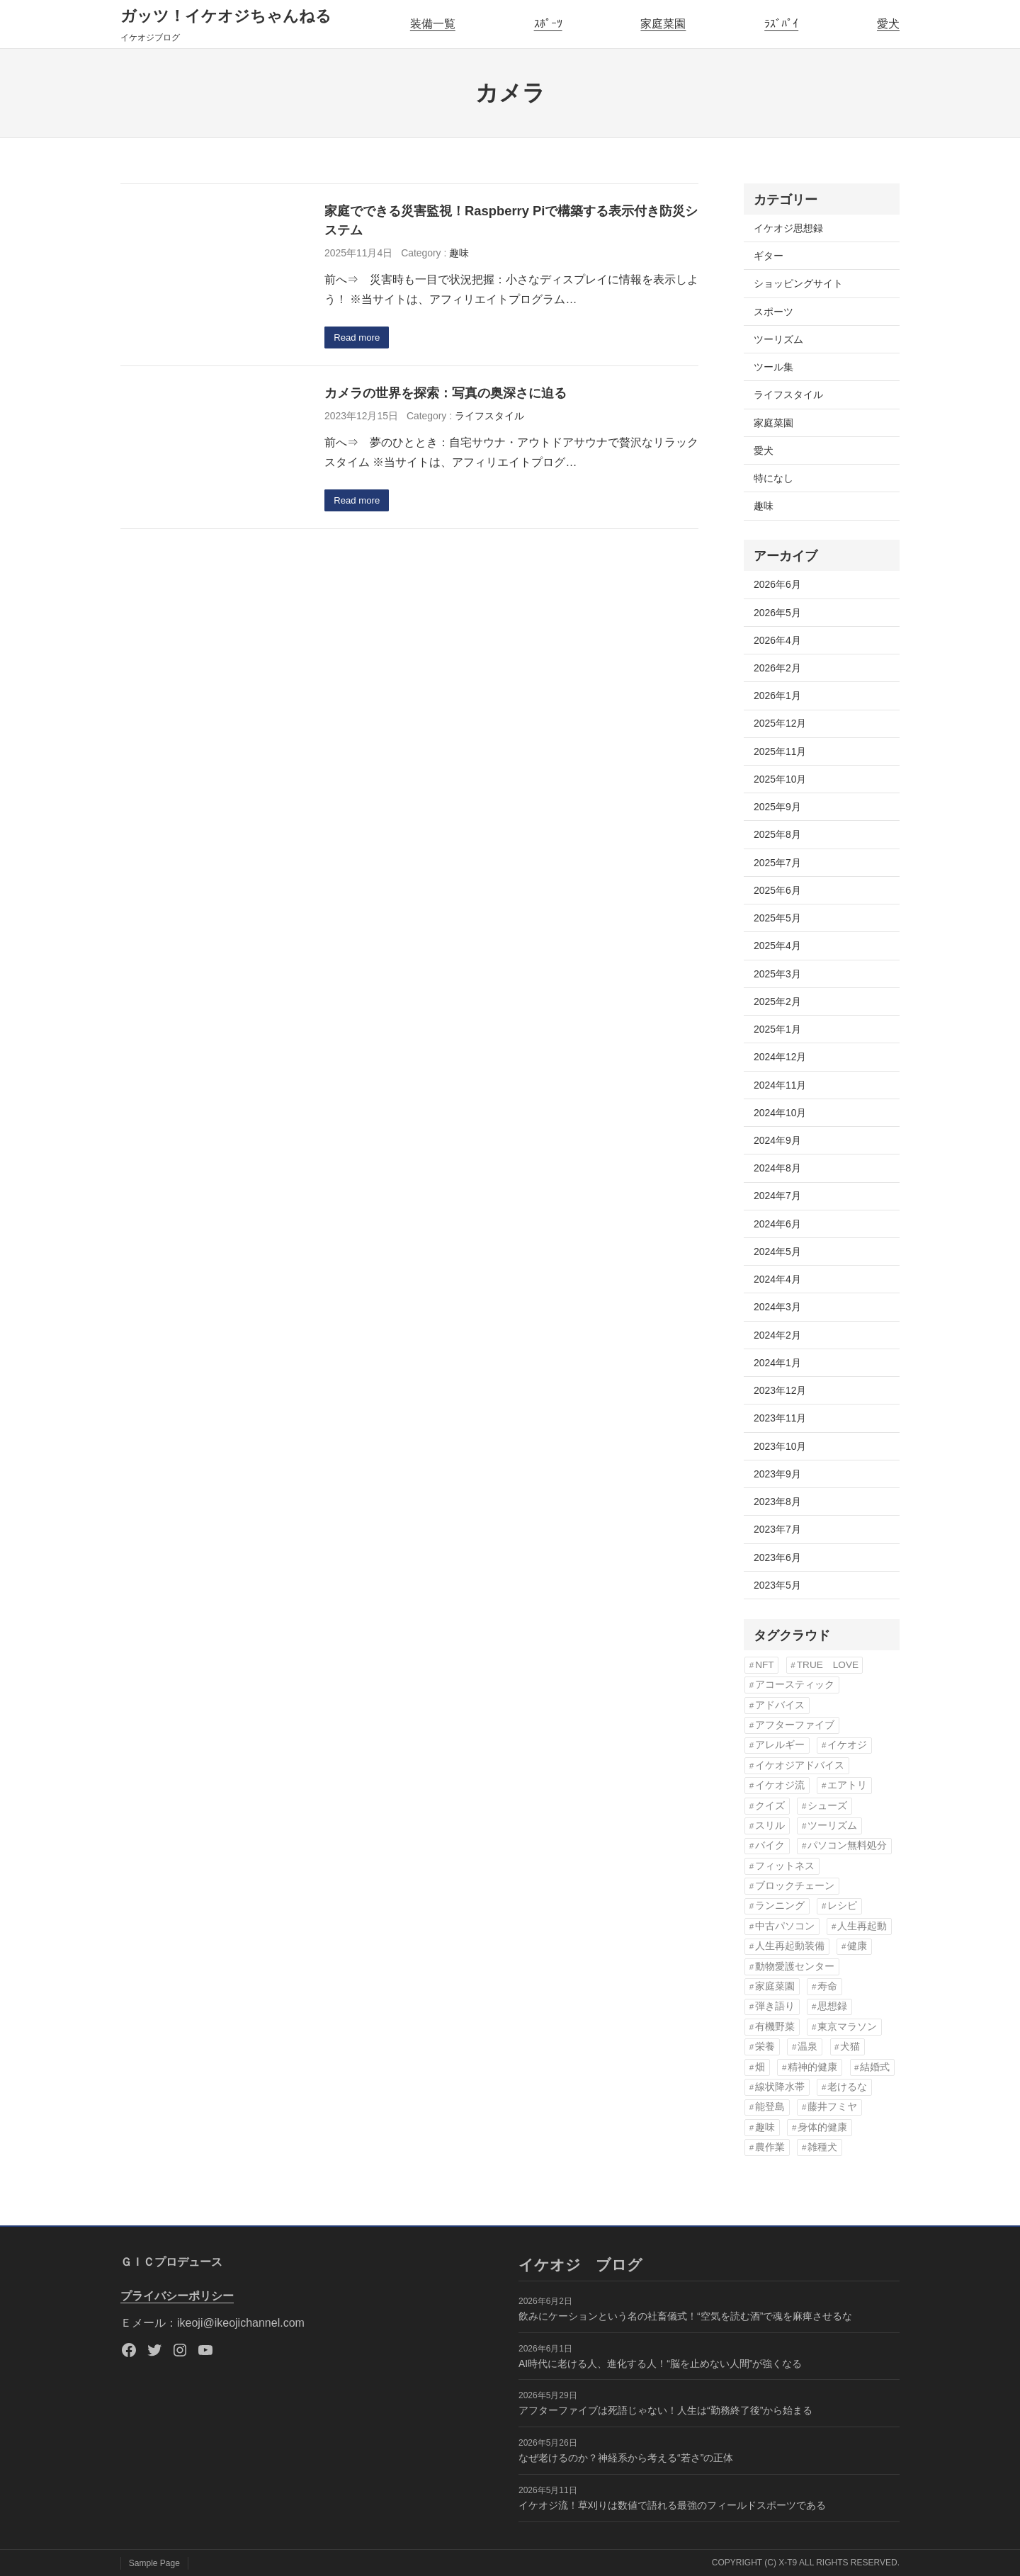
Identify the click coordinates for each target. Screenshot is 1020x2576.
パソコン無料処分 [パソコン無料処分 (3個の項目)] (847, 1845)
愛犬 (888, 24)
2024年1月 (777, 1362)
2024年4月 (777, 1279)
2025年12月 (780, 723)
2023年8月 (777, 1501)
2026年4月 (777, 640)
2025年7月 (777, 862)
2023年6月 (777, 1557)
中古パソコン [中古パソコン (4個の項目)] (785, 1926)
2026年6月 (777, 584)
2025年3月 (777, 974)
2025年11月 (780, 751)
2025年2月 (777, 1001)
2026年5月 (777, 612)
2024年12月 (780, 1056)
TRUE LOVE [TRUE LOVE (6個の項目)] (827, 1664)
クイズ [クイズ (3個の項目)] (770, 1805)
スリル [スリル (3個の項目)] (770, 1825)
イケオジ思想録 (788, 228)
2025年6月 (777, 890)
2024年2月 (777, 1335)
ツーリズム (778, 339)
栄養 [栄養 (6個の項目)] (765, 2046)
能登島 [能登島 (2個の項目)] (770, 2106)
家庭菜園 (663, 24)
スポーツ (773, 311)
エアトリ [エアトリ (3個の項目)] (847, 1785)
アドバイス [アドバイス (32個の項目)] (780, 1705)
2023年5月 (777, 1585)
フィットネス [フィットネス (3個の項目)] (785, 1866)
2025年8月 (777, 834)
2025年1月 (777, 1029)
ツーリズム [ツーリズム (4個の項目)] (832, 1825)
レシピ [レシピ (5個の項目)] (842, 1905)
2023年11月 (780, 1418)
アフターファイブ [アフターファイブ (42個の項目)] (794, 1725)
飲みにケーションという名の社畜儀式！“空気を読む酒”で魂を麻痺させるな (685, 2316)
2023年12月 (780, 1390)
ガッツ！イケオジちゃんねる (226, 16)
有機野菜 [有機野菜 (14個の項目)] (775, 2026)
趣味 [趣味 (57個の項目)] (765, 2127)
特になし (773, 478)
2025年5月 (777, 918)
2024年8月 (777, 1168)
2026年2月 (777, 668)
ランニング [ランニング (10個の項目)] (780, 1905)
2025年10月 (780, 779)
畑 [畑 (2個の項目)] (760, 2067)
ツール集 (773, 367)
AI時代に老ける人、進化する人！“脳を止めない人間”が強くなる (660, 2363)
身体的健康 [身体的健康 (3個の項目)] (822, 2127)
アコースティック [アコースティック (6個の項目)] (794, 1684)
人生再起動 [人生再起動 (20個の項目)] (862, 1926)
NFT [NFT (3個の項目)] (764, 1664)
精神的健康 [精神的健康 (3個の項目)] (812, 2067)
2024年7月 (777, 1195)
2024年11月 (780, 1085)
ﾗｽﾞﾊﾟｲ (781, 24)
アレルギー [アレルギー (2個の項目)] (780, 1745)
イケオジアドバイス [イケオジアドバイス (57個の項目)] (799, 1765)
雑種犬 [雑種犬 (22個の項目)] (822, 2147)
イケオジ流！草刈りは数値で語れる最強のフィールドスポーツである (672, 2505)
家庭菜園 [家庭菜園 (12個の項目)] (775, 1986)
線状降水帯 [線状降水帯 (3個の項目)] (780, 2087)
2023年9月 (777, 1474)
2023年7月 (777, 1529)
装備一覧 (432, 24)
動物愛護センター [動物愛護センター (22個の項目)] (794, 1966)
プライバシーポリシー (177, 2296)
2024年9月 (777, 1140)
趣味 (459, 253)
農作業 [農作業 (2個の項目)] (770, 2147)
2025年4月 (777, 945)
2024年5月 (777, 1251)
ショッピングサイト (798, 283)
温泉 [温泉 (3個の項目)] (807, 2046)
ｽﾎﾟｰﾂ (548, 24)
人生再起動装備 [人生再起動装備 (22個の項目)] (789, 1946)
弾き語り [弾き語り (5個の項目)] (775, 2006)
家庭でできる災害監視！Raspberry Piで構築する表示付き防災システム (511, 220)
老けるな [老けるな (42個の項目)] (847, 2087)
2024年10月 (780, 1112)
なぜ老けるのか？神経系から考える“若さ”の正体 (625, 2457)
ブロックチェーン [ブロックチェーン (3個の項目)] (794, 1885)
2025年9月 (777, 806)
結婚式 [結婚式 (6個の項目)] (875, 2067)
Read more (358, 338)
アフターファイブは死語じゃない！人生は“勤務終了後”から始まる (665, 2410)
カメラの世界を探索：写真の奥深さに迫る (445, 394)
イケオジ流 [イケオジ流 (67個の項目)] (780, 1785)
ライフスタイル (489, 416)
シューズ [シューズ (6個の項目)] (827, 1805)
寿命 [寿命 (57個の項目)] (827, 1986)
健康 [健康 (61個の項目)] (857, 1946)
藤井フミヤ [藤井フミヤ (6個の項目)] (832, 2106)
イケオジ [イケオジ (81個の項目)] (847, 1745)
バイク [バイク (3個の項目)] (770, 1845)
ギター (768, 255)
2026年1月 (777, 695)
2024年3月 (777, 1306)
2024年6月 (777, 1224)
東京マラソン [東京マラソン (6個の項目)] (847, 2026)
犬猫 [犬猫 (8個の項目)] (850, 2046)
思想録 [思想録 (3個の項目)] (832, 2006)
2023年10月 (780, 1446)
